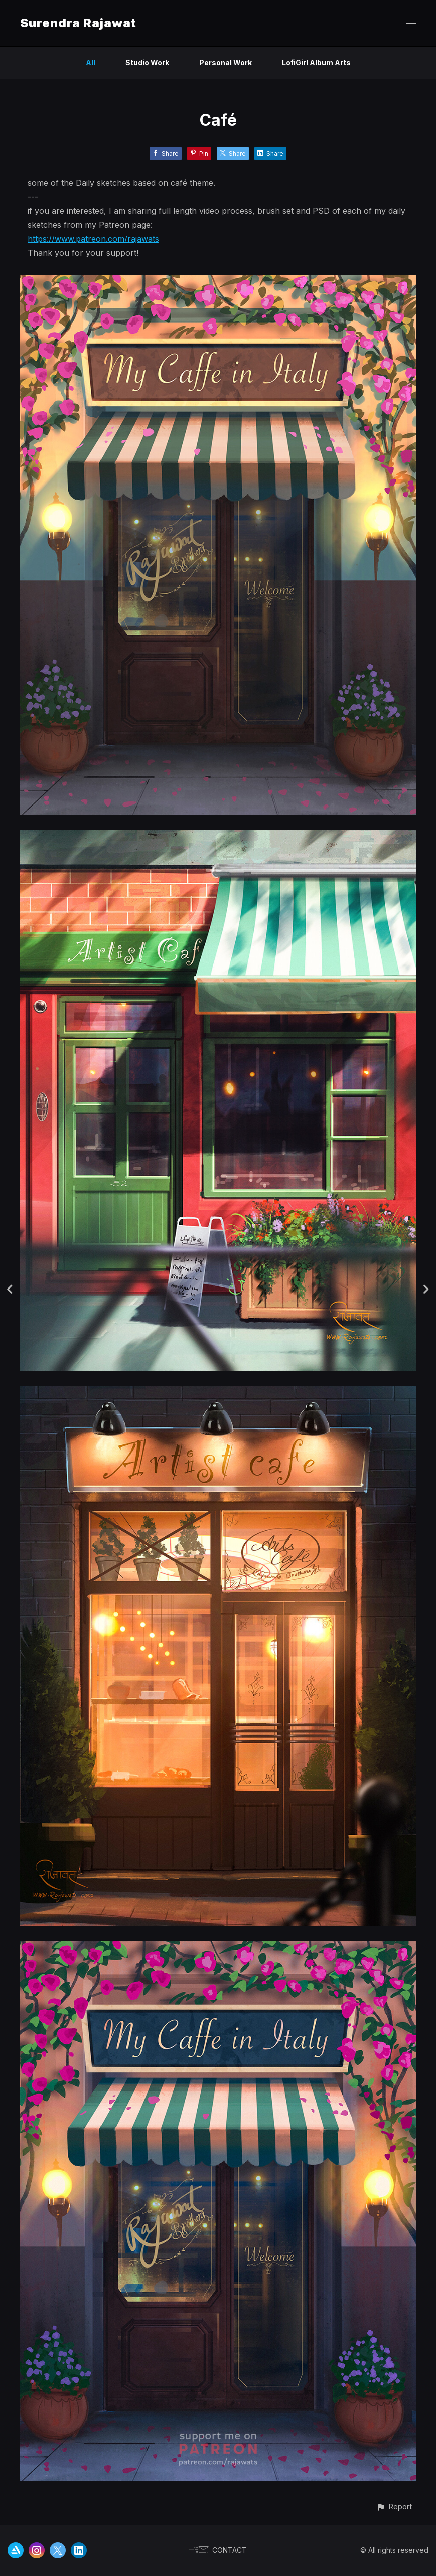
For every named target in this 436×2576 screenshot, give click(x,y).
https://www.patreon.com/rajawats (93, 239)
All (90, 62)
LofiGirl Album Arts (316, 62)
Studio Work (147, 62)
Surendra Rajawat (78, 23)
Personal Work (225, 62)
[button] (394, 2506)
